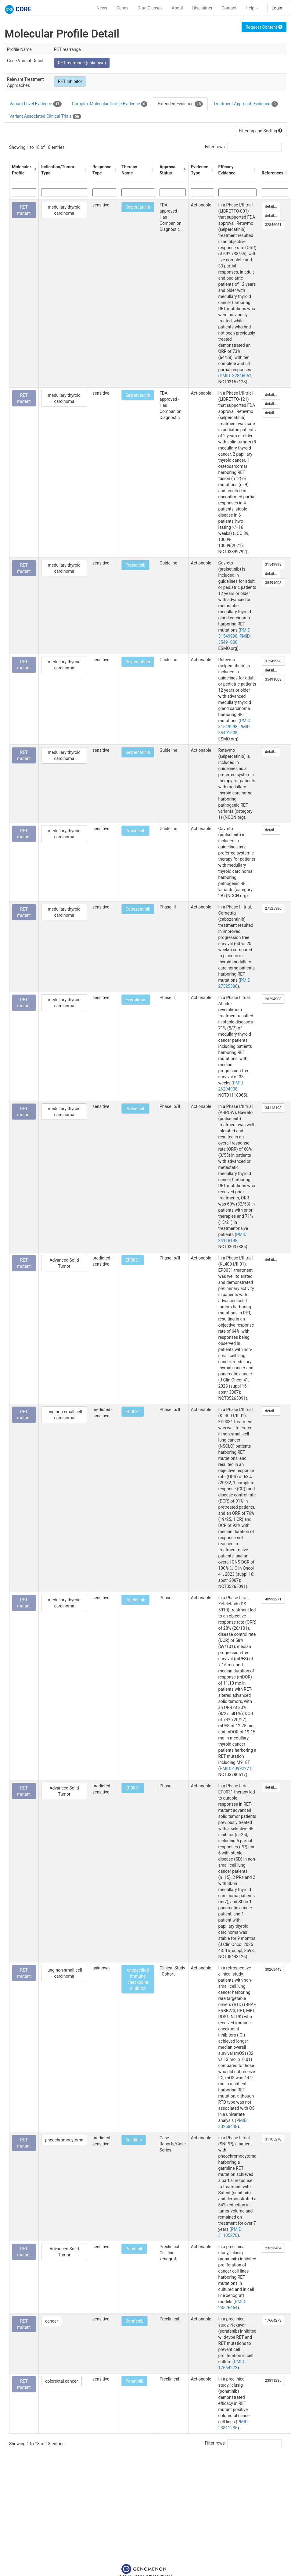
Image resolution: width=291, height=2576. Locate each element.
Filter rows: (215, 146)
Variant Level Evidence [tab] (35, 104)
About (177, 7)
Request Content (264, 27)
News (101, 7)
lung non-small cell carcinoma (64, 1414)
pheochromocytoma (64, 2139)
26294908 (273, 999)
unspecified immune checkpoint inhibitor (138, 1979)
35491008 (273, 583)
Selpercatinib (137, 207)
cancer (51, 2321)
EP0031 (132, 1260)
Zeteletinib (135, 1599)
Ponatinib (134, 2248)
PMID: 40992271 (235, 1768)
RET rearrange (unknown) (82, 62)
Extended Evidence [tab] (180, 104)
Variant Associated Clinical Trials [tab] (45, 116)
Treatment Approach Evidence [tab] (245, 104)
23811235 (273, 2380)
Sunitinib (133, 2139)
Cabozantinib (137, 909)
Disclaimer (202, 7)
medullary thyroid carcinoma (64, 210)
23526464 (273, 2248)
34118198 (273, 1108)
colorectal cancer (61, 2381)
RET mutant (24, 210)
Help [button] (252, 7)
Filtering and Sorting (260, 130)
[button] (35, 170)
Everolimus (135, 999)
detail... (271, 206)
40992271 (273, 1599)
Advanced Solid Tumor (64, 1263)
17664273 (273, 2320)
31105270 (273, 2139)
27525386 (273, 908)
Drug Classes (150, 7)
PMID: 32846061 (235, 375)
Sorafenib (134, 2321)
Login (276, 7)
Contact (228, 7)
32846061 (273, 225)
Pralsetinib (135, 565)
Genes (122, 7)
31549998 (273, 564)
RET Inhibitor (70, 81)
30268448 (273, 1969)
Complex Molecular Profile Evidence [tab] (109, 104)
